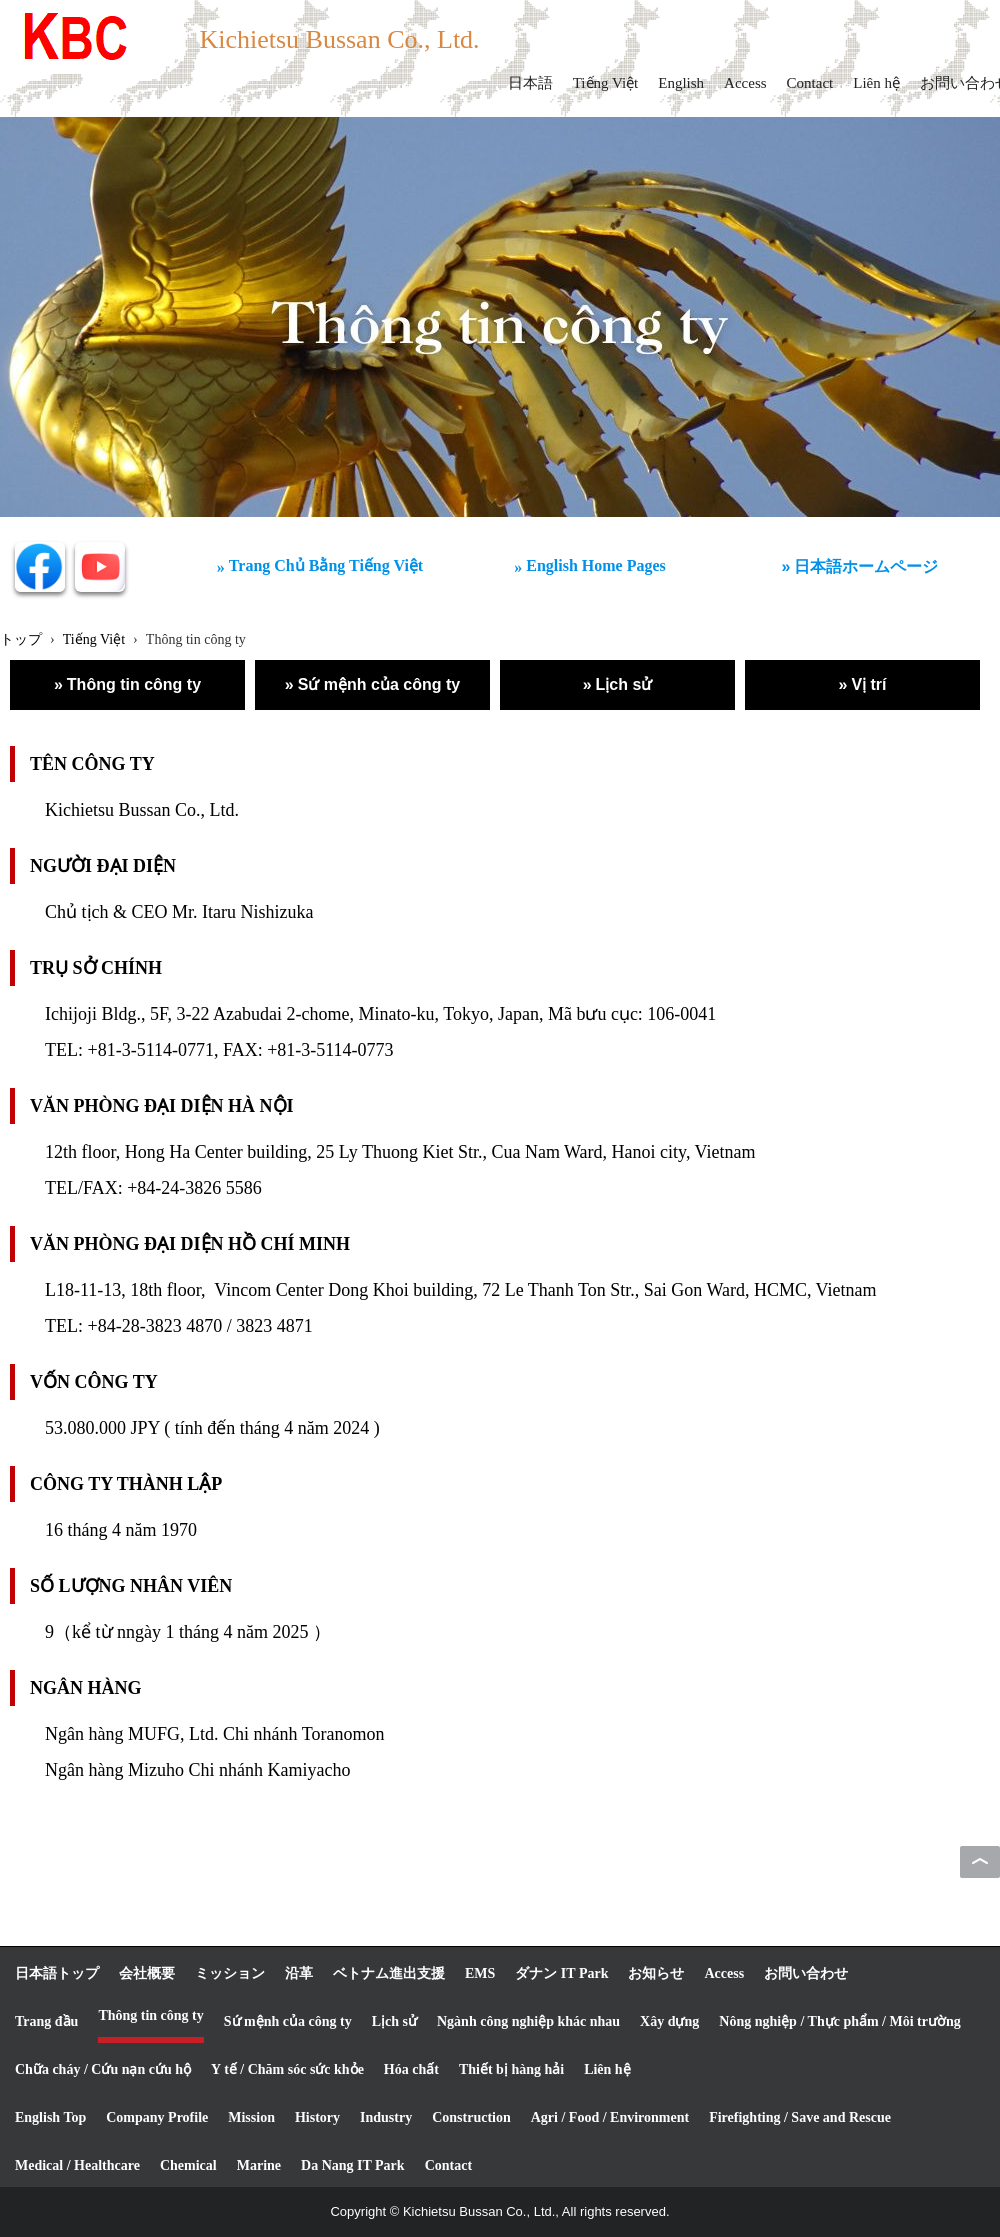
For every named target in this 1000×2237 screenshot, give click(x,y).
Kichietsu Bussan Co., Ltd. (339, 39)
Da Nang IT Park (353, 2165)
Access (745, 83)
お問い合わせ (806, 1973)
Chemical (188, 2165)
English (681, 83)
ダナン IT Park (561, 1973)
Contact (810, 83)
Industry (386, 2117)
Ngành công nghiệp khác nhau (528, 2021)
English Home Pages (596, 565)
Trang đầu (46, 2021)
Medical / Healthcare (77, 2165)
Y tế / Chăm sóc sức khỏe (287, 2069)
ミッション (230, 1973)
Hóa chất (411, 2069)
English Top (50, 2117)
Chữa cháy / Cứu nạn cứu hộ (103, 2069)
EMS (480, 1973)
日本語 (530, 83)
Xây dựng (669, 2021)
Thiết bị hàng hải (511, 2069)
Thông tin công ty (134, 684)
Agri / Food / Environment (610, 2117)
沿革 (299, 1973)
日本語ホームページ (866, 566)
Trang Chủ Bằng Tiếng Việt (326, 565)
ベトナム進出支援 (389, 1973)
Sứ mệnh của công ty (379, 684)
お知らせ (656, 1973)
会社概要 (147, 1973)
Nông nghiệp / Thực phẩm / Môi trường (840, 2021)
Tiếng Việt (606, 83)
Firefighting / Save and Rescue (800, 2117)
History (317, 2117)
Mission (251, 2117)
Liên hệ (876, 83)
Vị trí (868, 684)
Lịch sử (624, 684)
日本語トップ (57, 1973)
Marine (259, 2165)
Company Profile (157, 2117)
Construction (471, 2117)
